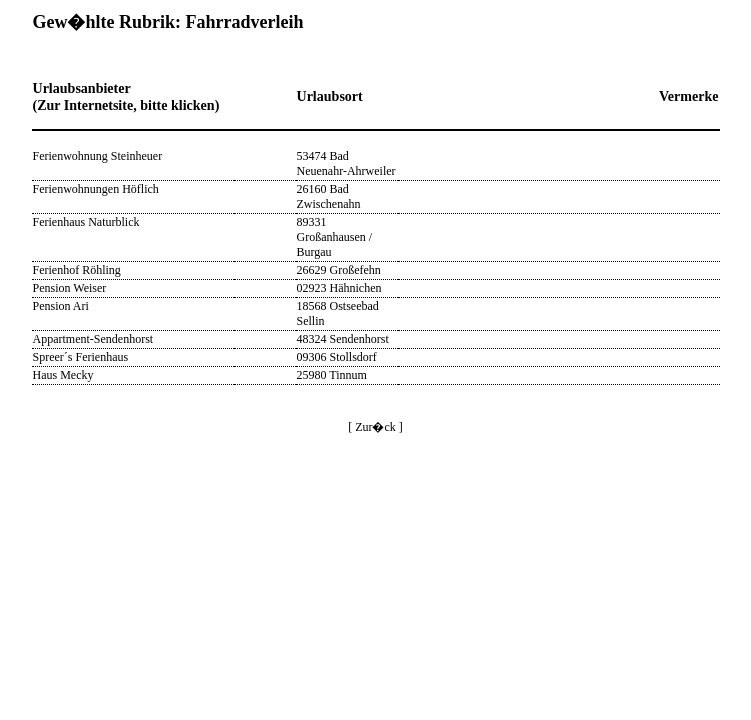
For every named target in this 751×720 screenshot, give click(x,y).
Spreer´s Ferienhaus (81, 357)
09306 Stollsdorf (337, 357)
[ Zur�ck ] (375, 427)
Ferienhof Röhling (77, 270)
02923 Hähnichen (339, 288)
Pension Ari (61, 306)
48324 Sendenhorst (343, 339)
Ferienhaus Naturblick (86, 222)
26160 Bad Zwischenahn (329, 196)
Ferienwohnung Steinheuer (98, 156)
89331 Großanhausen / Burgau (335, 237)
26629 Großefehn (339, 270)
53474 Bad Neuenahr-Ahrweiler (346, 163)
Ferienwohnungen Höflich (96, 189)
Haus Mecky (63, 375)
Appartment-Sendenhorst (93, 339)
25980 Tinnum (332, 375)
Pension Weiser (70, 288)
